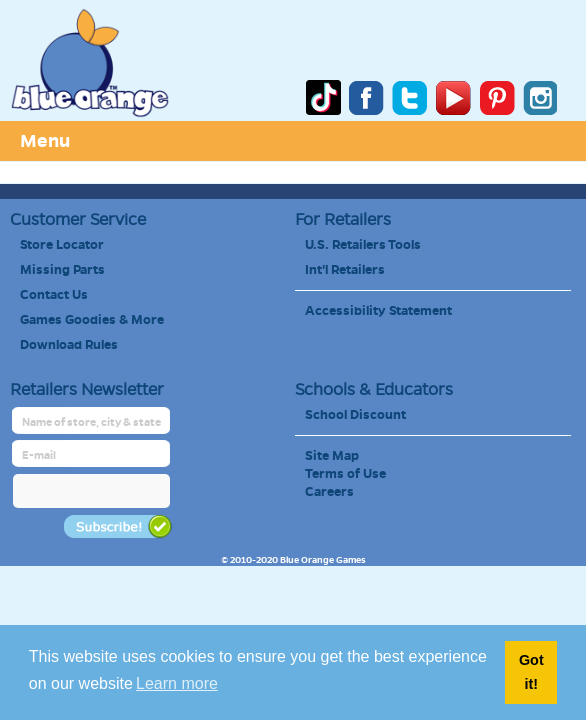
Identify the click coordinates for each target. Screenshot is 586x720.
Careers (329, 492)
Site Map (332, 456)
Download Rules (69, 345)
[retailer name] (92, 422)
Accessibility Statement (378, 311)
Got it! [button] (531, 672)
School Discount (355, 415)
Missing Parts (62, 270)
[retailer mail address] (92, 455)
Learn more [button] (177, 683)
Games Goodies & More (92, 320)
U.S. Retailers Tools (363, 245)
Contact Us (54, 295)
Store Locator (62, 245)
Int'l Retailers (345, 270)
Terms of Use (345, 474)
